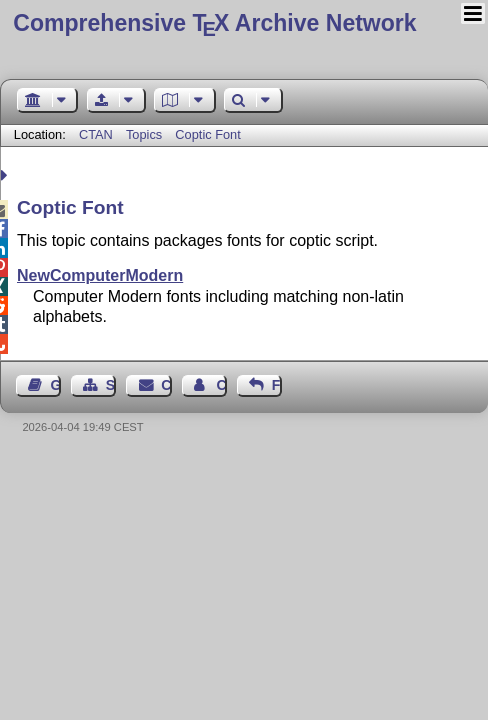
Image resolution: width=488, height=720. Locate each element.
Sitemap (111, 385)
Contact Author (221, 385)
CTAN (96, 134)
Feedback (277, 385)
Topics (146, 134)
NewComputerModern (100, 275)
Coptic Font (207, 134)
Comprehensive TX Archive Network (214, 23)
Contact (166, 385)
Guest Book (56, 385)
